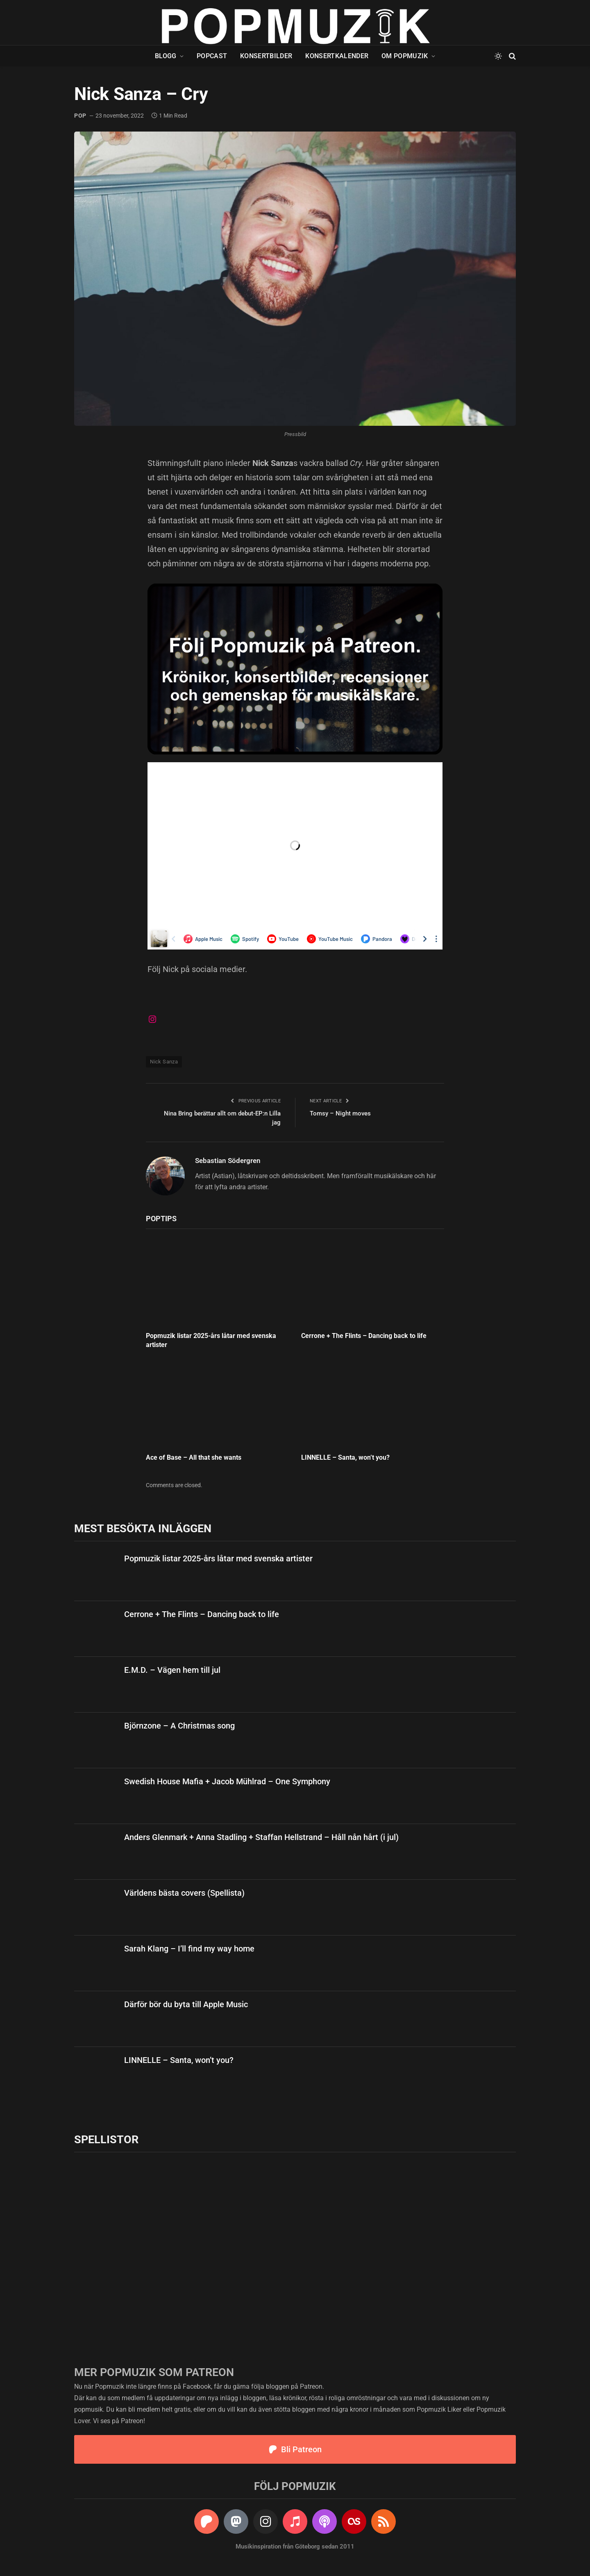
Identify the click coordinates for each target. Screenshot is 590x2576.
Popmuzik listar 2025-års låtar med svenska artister (211, 1340)
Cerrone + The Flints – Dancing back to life (364, 1336)
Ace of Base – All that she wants (193, 1457)
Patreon (311, 2386)
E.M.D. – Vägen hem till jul (172, 1670)
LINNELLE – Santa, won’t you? (345, 1457)
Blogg (166, 56)
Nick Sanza (164, 1062)
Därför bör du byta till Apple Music (186, 2004)
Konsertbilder (266, 56)
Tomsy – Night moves (340, 1113)
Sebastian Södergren (228, 1160)
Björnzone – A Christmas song (179, 1726)
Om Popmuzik (404, 56)
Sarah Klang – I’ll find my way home (189, 1949)
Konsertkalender (336, 56)
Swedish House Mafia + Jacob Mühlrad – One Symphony (227, 1781)
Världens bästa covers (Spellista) (184, 1893)
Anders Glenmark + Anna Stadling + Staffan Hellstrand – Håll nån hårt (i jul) (261, 1837)
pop (80, 115)
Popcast (212, 56)
